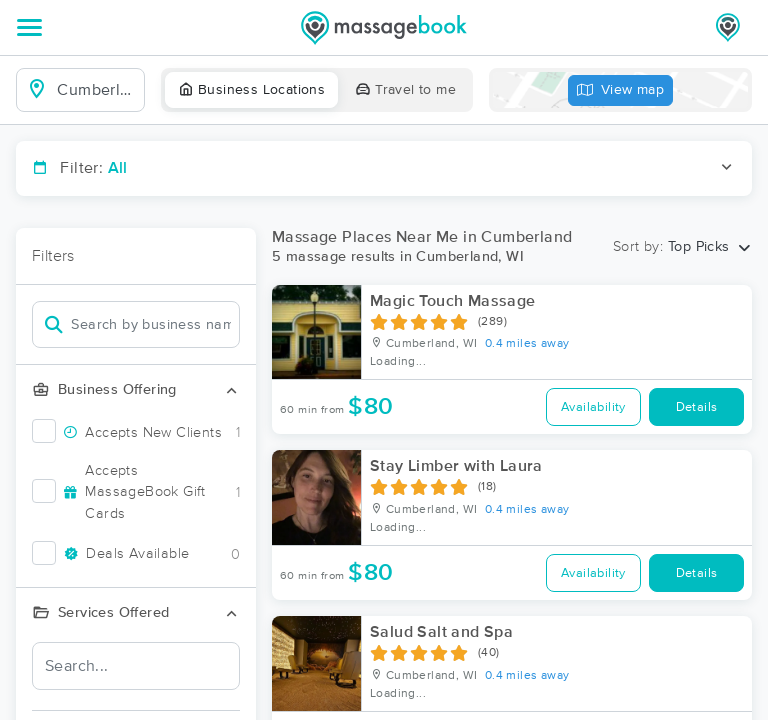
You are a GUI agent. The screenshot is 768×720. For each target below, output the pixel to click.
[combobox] (96, 90)
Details (697, 407)
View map (621, 90)
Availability (593, 407)
